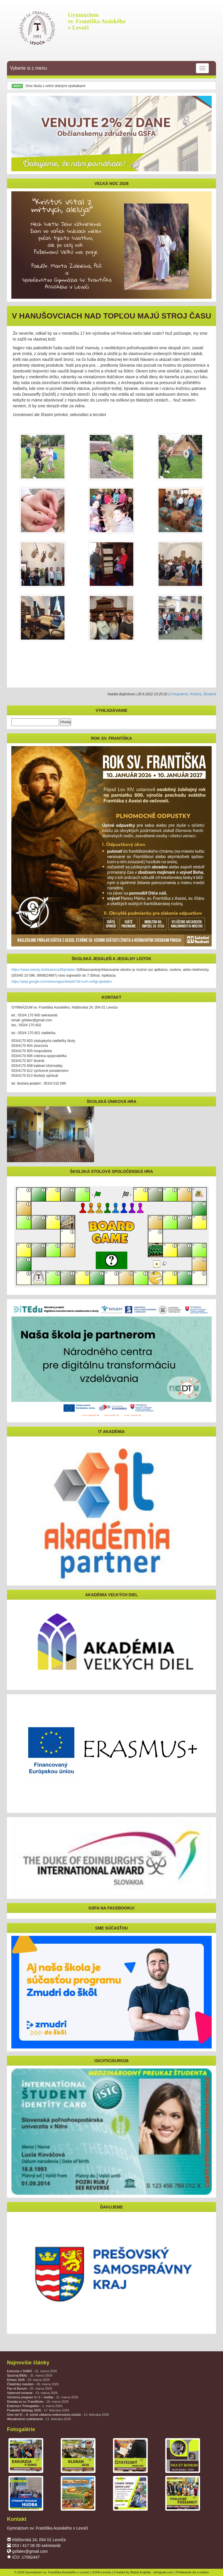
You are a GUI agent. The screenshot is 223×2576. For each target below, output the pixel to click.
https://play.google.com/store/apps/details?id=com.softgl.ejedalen (61, 982)
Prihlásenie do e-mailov (192, 2572)
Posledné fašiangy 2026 (38, 2410)
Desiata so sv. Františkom (38, 2401)
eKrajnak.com (163, 2572)
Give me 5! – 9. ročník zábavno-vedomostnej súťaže (58, 2414)
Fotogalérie (179, 694)
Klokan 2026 (28, 2379)
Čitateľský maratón (33, 2384)
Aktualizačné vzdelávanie (39, 2419)
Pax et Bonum (29, 2388)
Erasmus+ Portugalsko (34, 2406)
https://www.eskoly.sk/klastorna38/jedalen (43, 970)
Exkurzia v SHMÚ (32, 2371)
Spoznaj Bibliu (29, 2375)
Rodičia (195, 694)
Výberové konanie (32, 2393)
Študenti (209, 694)
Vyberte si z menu (109, 68)
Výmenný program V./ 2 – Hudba (42, 2397)
